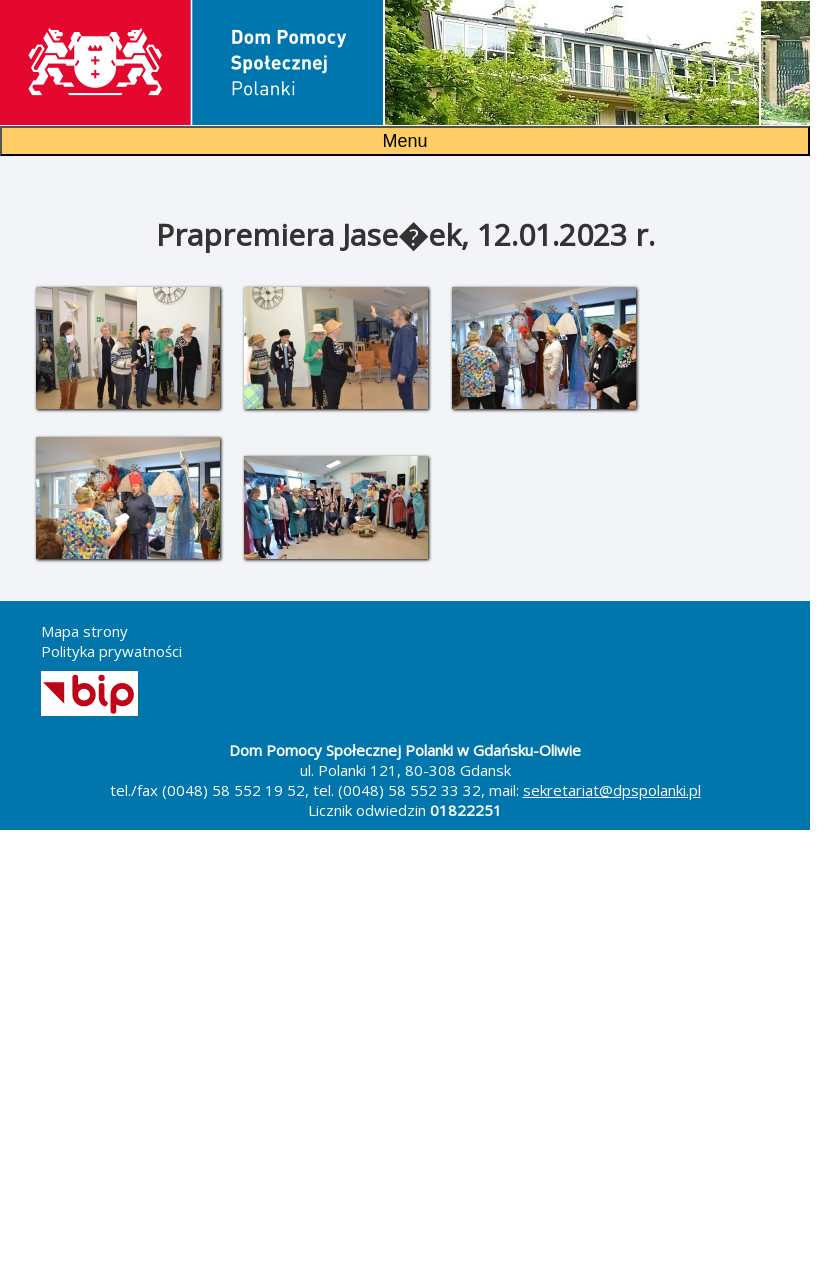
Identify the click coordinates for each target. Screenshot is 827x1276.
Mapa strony (84, 631)
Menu (404, 141)
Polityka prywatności (111, 651)
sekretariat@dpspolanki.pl (612, 790)
